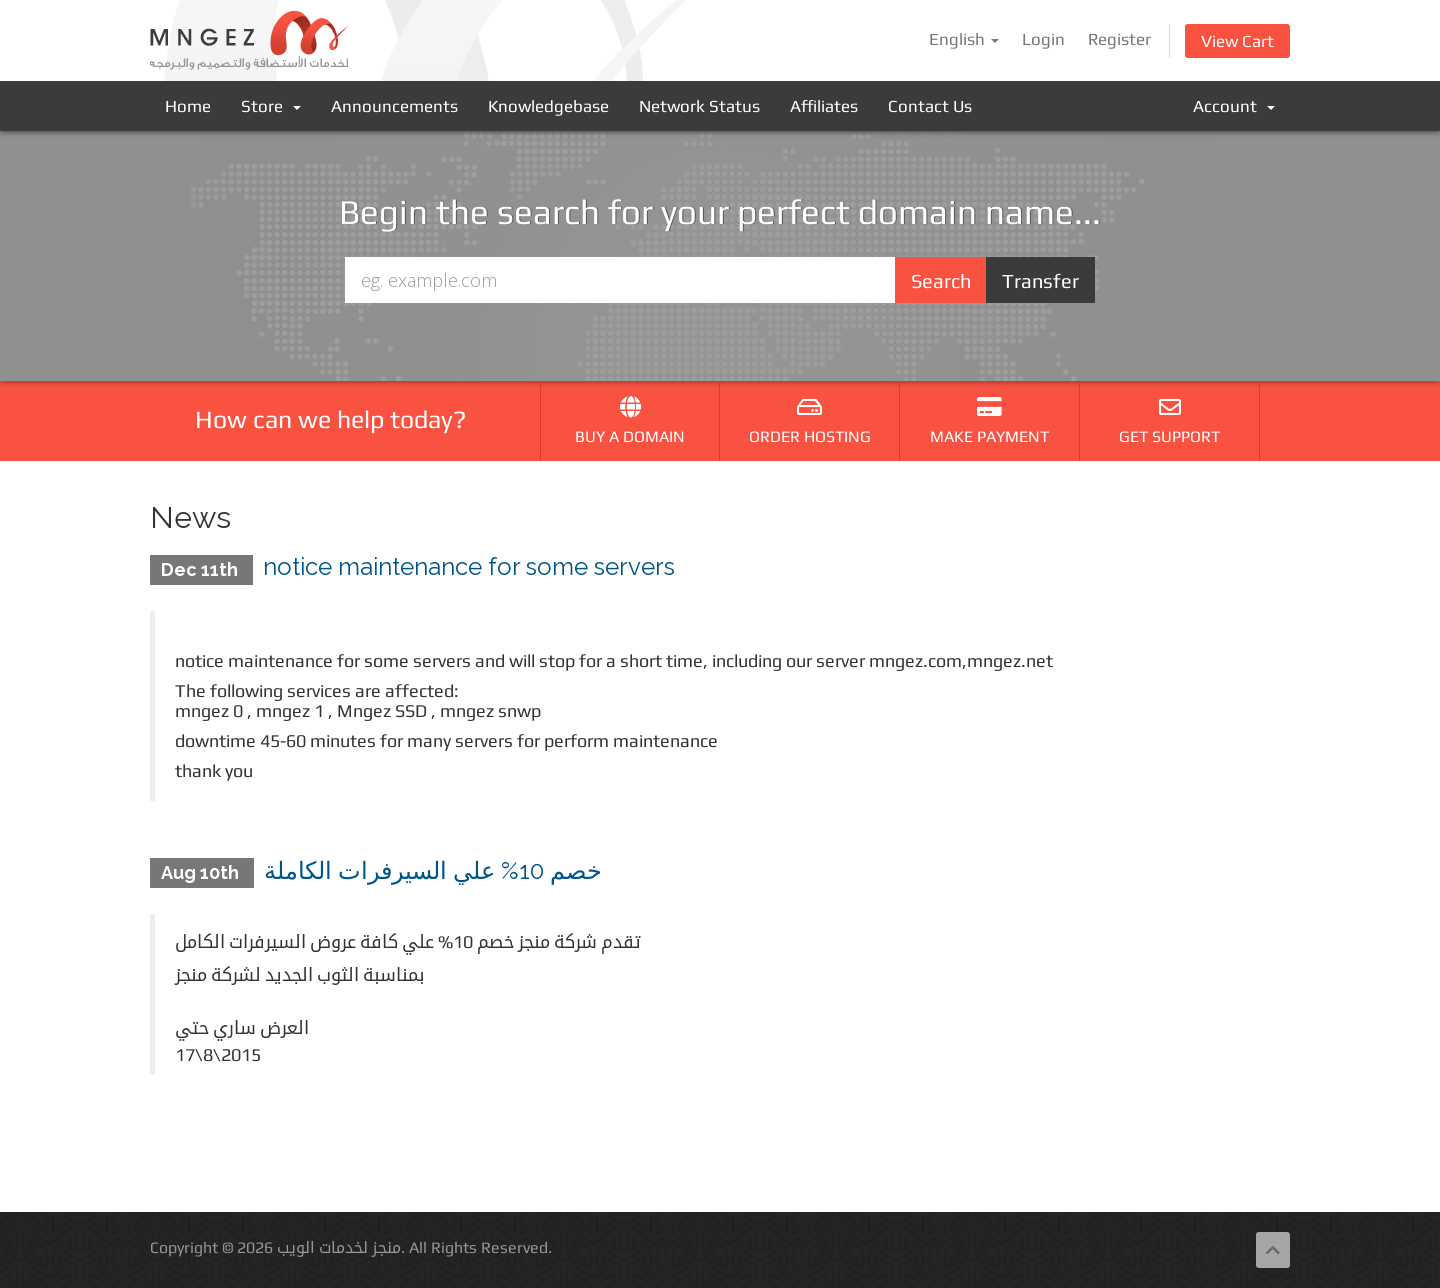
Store (271, 106)
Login (1043, 39)
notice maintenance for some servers (469, 566)
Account (1234, 106)
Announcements (394, 106)
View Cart (1237, 41)
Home (188, 106)
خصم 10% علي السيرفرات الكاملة (433, 870)
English (964, 39)
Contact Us (930, 106)
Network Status (699, 106)
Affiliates (824, 106)
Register (1119, 39)
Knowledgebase (548, 106)
